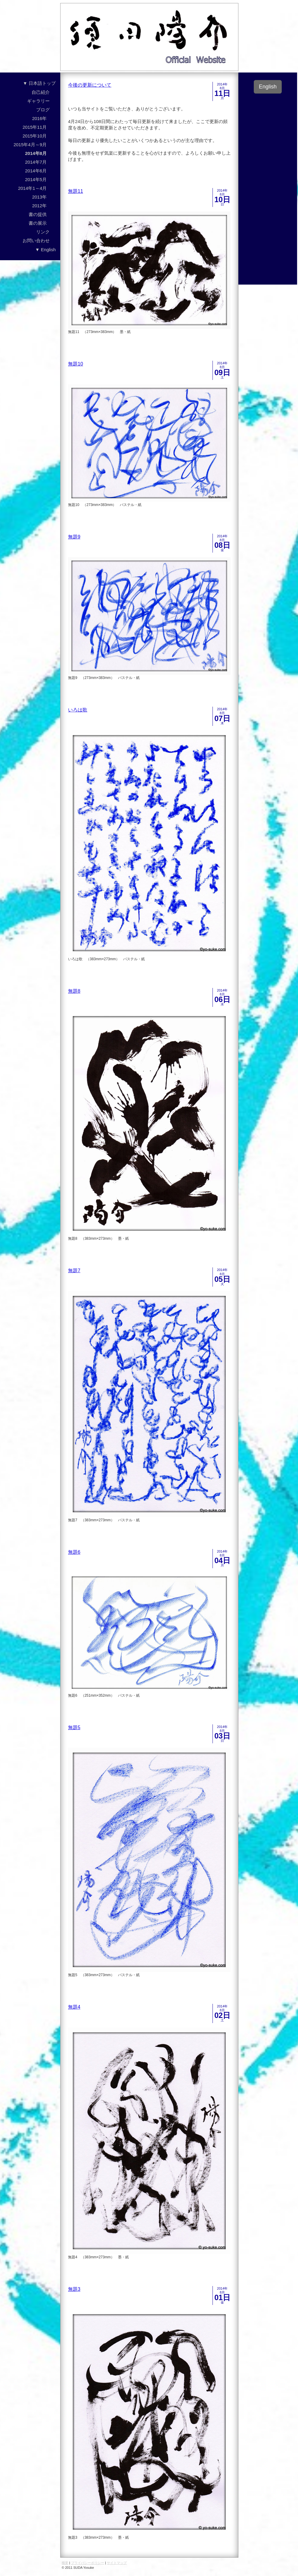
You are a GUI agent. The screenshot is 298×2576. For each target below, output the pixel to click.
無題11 (75, 191)
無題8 (74, 991)
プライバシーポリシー (87, 2563)
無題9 (74, 536)
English (268, 87)
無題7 (74, 1270)
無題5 (74, 1727)
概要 (65, 2563)
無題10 (75, 363)
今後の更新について (89, 85)
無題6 (74, 1552)
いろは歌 (77, 709)
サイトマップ (117, 2563)
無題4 (74, 2007)
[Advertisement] (268, 187)
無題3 (74, 2289)
